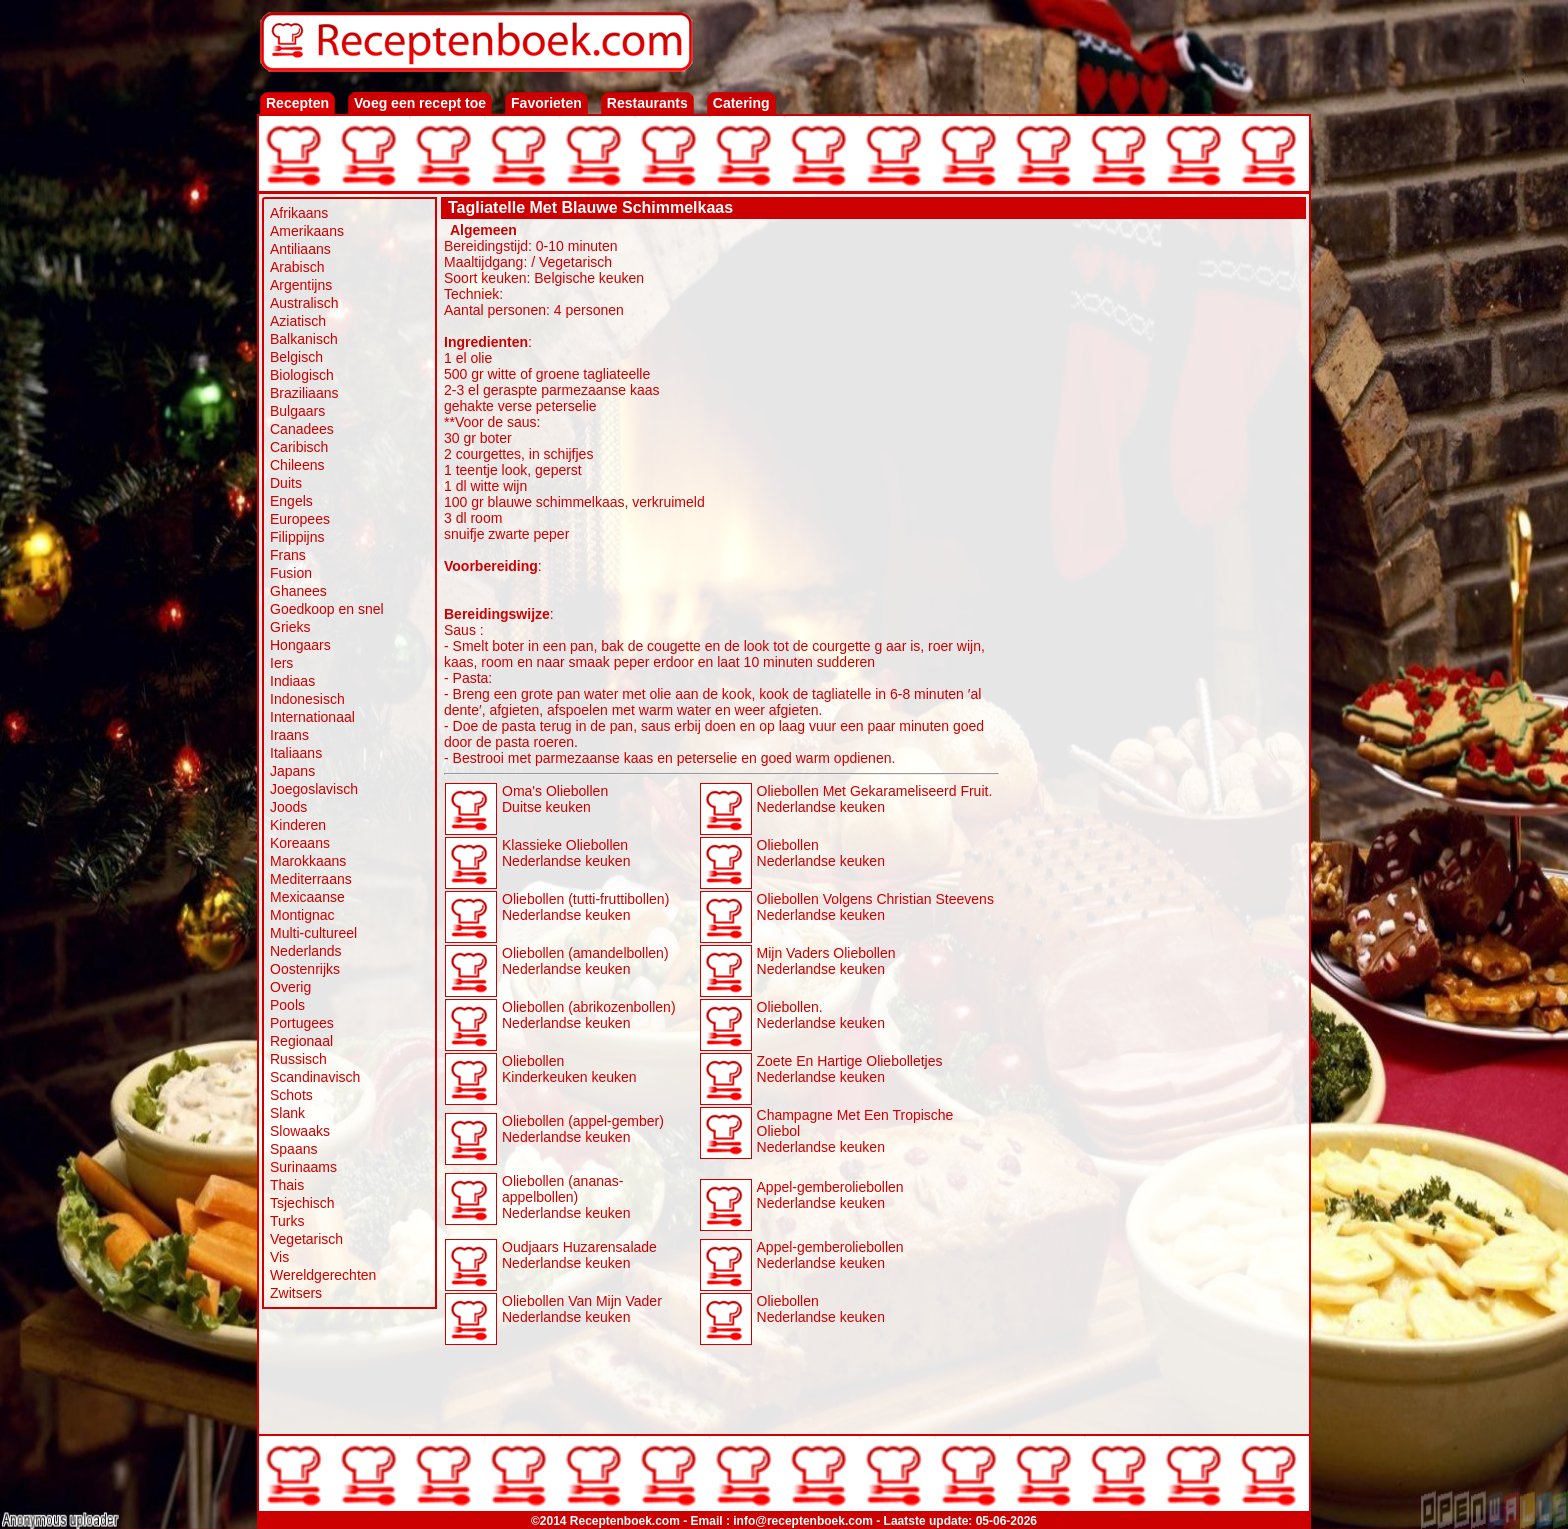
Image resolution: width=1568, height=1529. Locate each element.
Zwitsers (296, 1293)
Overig (290, 987)
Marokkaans (308, 861)
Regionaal (301, 1041)
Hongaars (300, 645)
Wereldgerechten (323, 1275)
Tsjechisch (302, 1203)
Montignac (302, 915)
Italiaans (296, 753)
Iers (281, 663)
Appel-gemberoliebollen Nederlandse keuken (830, 1195)
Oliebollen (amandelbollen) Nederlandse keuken (585, 961)
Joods (288, 807)
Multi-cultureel (313, 933)
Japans (292, 771)
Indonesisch (307, 699)
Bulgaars (297, 411)
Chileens (297, 465)
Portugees (302, 1023)
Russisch (298, 1059)
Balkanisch (304, 339)
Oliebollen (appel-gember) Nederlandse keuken (583, 1129)
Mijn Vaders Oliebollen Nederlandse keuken (826, 961)
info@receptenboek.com (803, 1521)
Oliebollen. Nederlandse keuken (821, 1015)
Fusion (291, 573)
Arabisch (297, 267)
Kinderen (298, 825)
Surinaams (303, 1167)
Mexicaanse (307, 897)
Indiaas (292, 681)
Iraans (289, 735)
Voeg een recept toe (420, 103)
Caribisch (299, 447)
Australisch (304, 303)
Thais (287, 1185)
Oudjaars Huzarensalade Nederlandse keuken (579, 1255)
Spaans (293, 1149)
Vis (279, 1257)
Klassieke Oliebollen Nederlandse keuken (566, 853)
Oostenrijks (305, 969)
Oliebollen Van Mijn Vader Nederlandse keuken (582, 1309)
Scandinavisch (315, 1077)
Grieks (290, 627)
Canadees (302, 429)
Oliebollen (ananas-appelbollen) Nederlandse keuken (566, 1197)
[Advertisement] (1153, 522)
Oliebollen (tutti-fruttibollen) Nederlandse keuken (585, 907)
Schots (291, 1095)
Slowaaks (300, 1131)
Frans (288, 555)
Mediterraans (311, 879)
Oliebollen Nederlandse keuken (821, 853)
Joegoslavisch (314, 789)
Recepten (297, 103)
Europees (300, 519)
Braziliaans (304, 393)
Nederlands (306, 951)
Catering (741, 103)
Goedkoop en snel (327, 609)
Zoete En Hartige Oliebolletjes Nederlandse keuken (850, 1069)
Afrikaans (299, 213)
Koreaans (300, 843)
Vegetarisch (306, 1239)
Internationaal (312, 717)
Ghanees (298, 591)
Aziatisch (298, 321)
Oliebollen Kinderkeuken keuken (569, 1069)
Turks (287, 1221)
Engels (291, 501)
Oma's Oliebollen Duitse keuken (555, 799)
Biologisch (302, 375)
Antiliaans (300, 249)
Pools (287, 1005)
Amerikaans (307, 231)
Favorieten (546, 103)
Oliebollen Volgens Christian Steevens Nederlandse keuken (875, 907)
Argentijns (301, 285)
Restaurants (647, 103)
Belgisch (296, 357)
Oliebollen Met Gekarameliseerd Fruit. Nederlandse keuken (875, 799)
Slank (287, 1113)
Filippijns (297, 537)
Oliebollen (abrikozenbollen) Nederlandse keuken (589, 1015)
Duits (286, 483)
